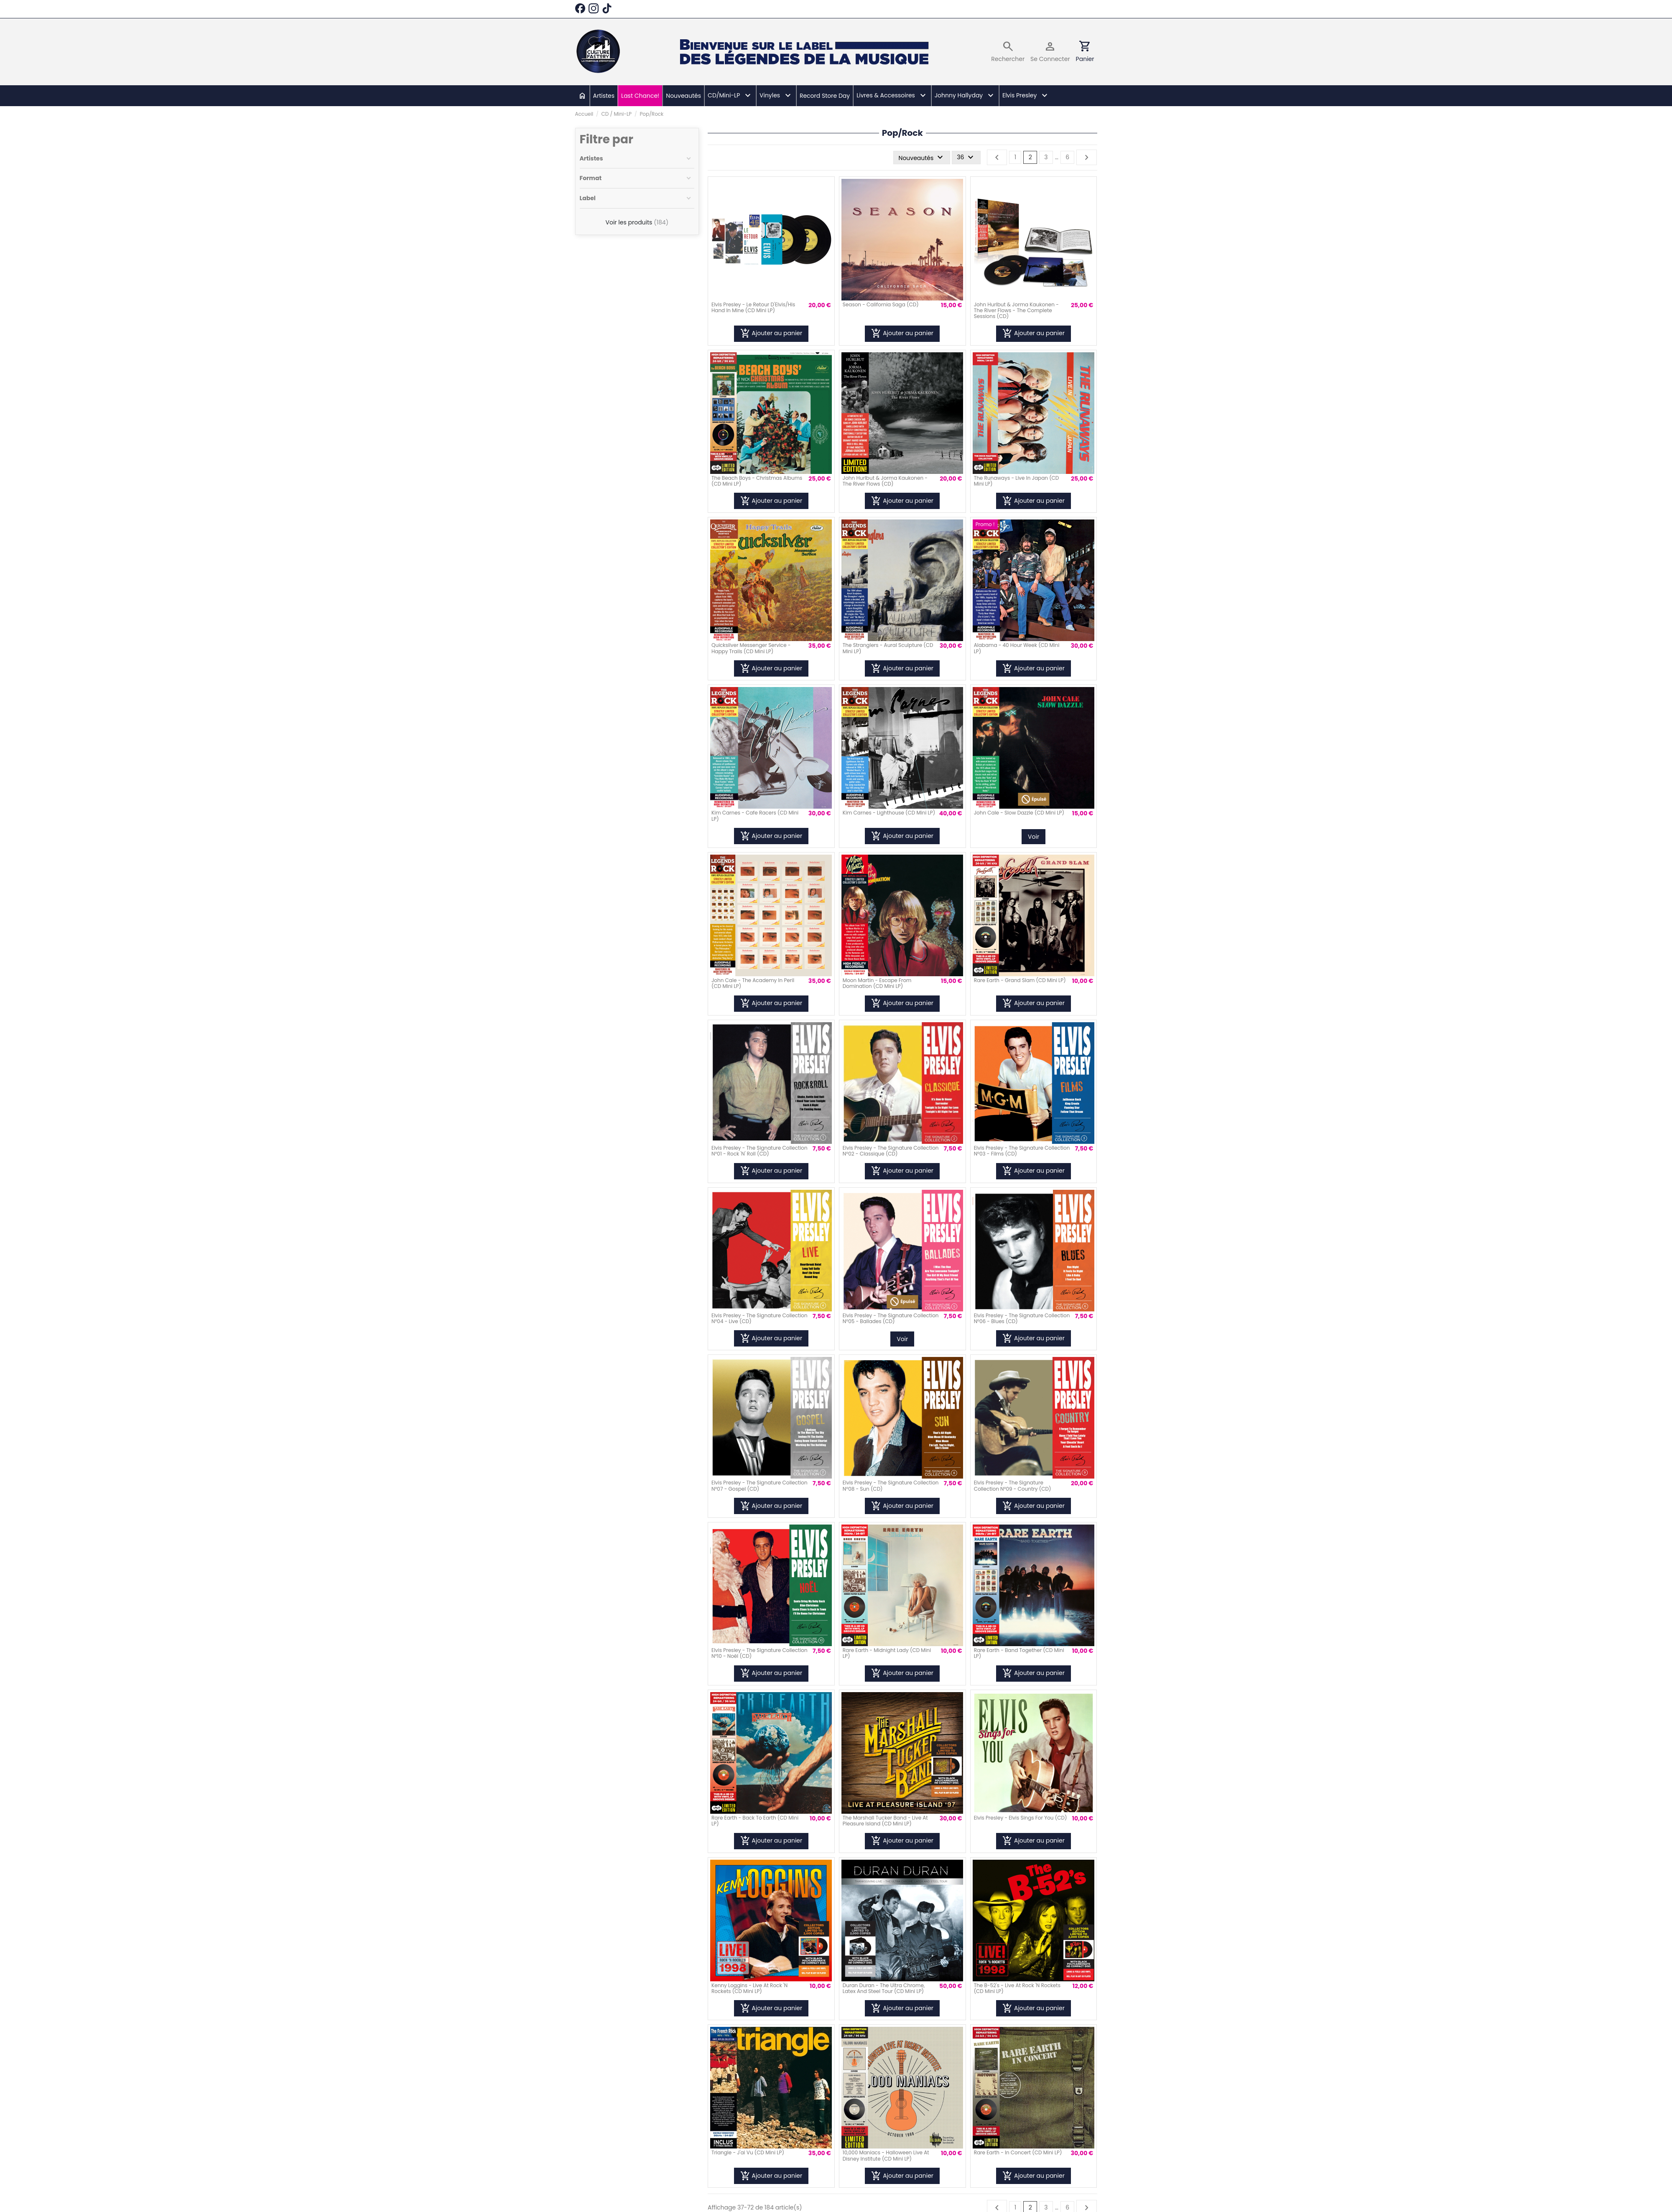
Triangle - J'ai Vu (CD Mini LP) (747, 2152)
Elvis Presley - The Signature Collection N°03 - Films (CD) (1022, 1150)
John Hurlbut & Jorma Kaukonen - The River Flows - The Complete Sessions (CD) (1016, 310)
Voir (1033, 836)
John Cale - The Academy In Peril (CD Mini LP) (752, 983)
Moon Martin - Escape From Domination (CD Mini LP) (877, 983)
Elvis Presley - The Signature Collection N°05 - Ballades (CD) (891, 1318)
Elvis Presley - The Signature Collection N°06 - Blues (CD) (1022, 1318)
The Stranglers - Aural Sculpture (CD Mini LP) (888, 647)
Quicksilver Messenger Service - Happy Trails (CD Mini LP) (750, 647)
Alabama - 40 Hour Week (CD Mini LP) (1017, 647)
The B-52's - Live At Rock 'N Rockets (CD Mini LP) (1017, 1988)
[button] (730, 95)
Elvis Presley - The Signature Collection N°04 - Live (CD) (759, 1318)
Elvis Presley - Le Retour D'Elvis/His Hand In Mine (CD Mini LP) (753, 307)
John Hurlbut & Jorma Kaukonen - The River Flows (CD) (885, 480)
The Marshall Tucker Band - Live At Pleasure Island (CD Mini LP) (885, 1820)
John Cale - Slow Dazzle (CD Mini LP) (1019, 812)
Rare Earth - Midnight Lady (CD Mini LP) (887, 1653)
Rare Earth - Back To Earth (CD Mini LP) (754, 1820)
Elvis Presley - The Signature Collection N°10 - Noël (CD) (759, 1653)
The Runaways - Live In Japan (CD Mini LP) (1016, 480)
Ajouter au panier (771, 333)
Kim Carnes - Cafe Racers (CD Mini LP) (754, 815)
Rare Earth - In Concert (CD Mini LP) (1018, 2152)
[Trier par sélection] (921, 157)
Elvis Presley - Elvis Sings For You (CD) (1020, 1817)
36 (966, 157)
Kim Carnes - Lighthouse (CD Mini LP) (889, 812)
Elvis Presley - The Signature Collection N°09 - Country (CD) (1012, 1485)
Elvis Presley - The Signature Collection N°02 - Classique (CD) (891, 1150)
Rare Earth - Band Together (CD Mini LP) (1019, 1653)
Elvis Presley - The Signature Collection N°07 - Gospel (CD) (759, 1485)
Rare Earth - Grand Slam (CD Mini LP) (1020, 980)
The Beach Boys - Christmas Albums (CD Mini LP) (756, 480)
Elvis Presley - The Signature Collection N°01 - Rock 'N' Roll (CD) (759, 1150)
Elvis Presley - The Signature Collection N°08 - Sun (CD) (891, 1485)
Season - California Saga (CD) (881, 304)
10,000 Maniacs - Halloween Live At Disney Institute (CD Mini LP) (886, 2155)
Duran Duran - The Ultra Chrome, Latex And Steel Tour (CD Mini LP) (884, 1988)
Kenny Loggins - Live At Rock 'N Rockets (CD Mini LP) (749, 1988)
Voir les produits (637, 222)
